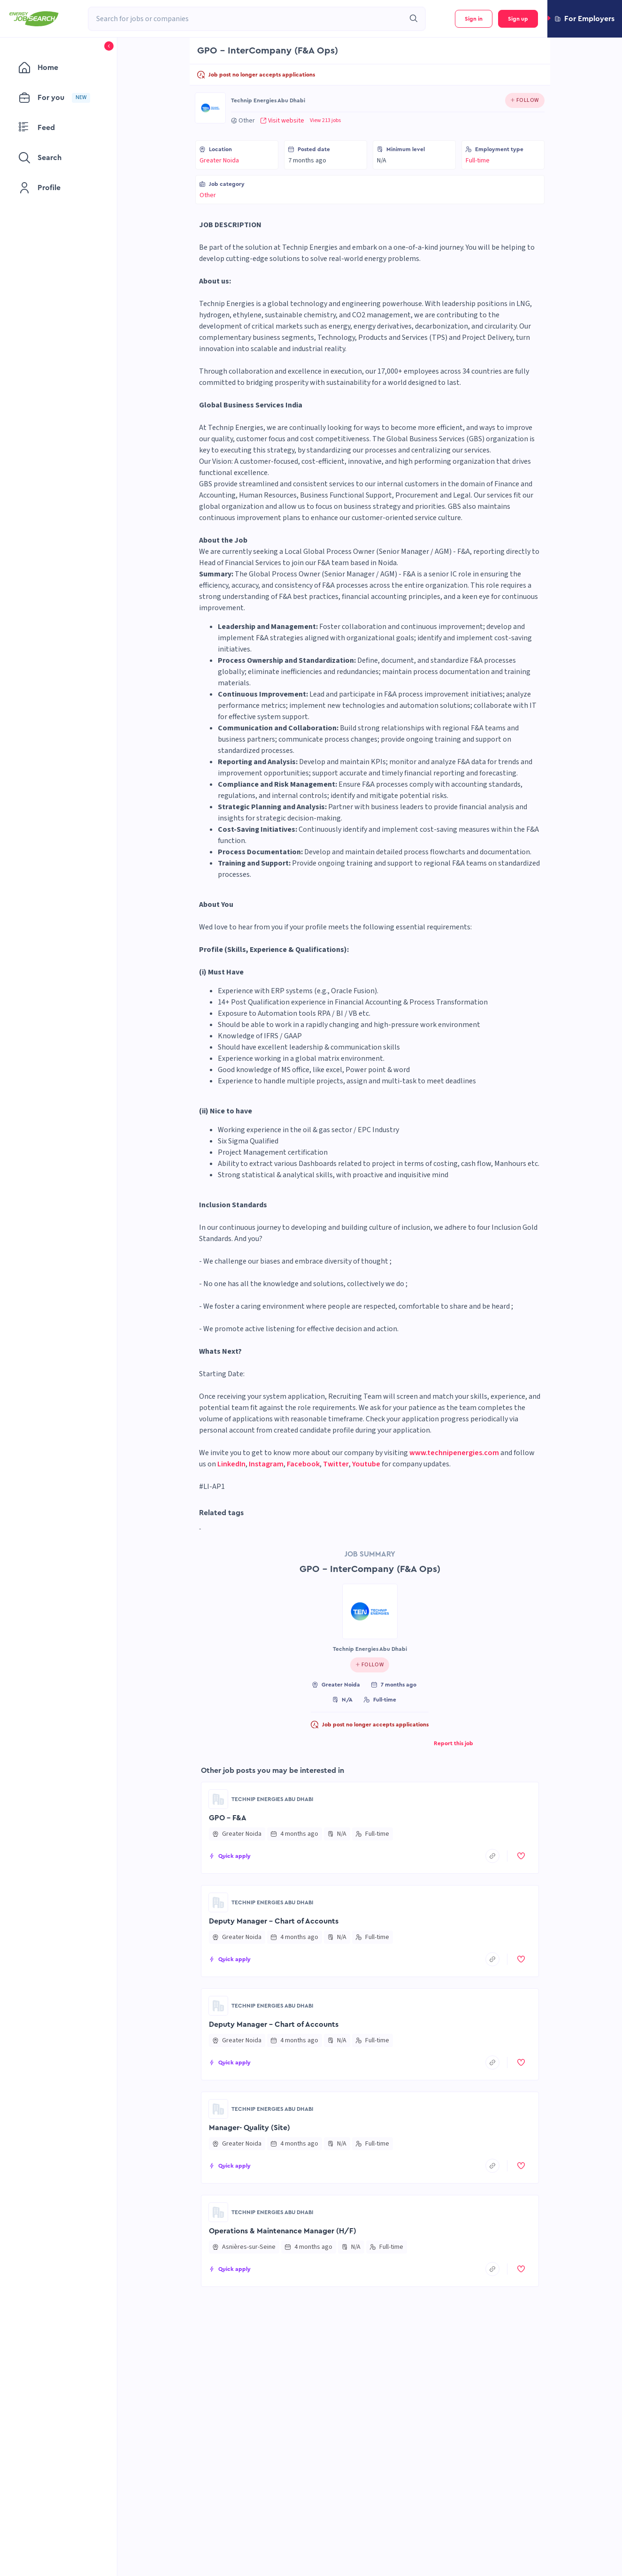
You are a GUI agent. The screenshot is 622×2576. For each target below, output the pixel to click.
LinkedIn (231, 1464)
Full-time (478, 160)
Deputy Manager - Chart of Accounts (273, 1921)
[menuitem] (58, 67)
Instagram (266, 1464)
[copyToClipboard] (492, 1856)
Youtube (366, 1464)
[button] (584, 19)
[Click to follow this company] (525, 100)
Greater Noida (219, 160)
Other (208, 195)
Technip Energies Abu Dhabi (268, 100)
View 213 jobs (325, 120)
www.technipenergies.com (454, 1453)
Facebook (303, 1464)
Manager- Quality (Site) (249, 2127)
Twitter (336, 1464)
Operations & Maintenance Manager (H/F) (282, 2231)
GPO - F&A (227, 1818)
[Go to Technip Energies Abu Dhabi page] (210, 108)
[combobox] (246, 18)
